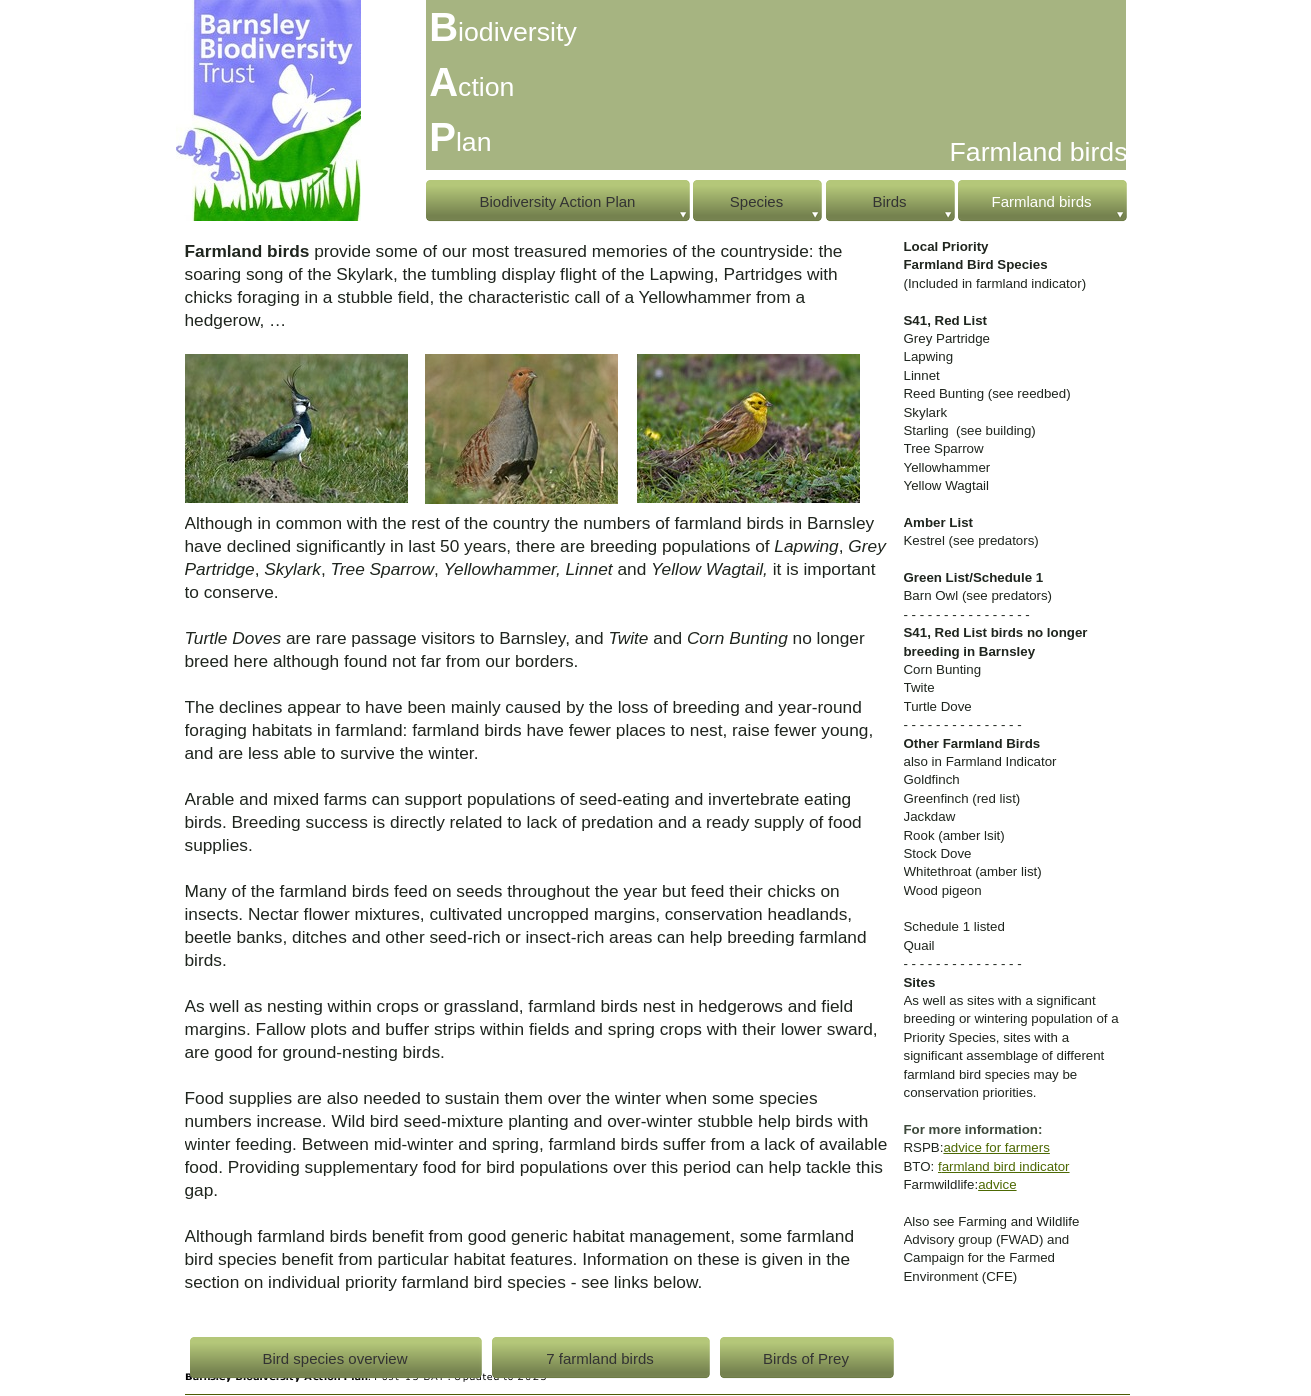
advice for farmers (996, 1147)
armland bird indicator (1006, 1166)
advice (997, 1184)
